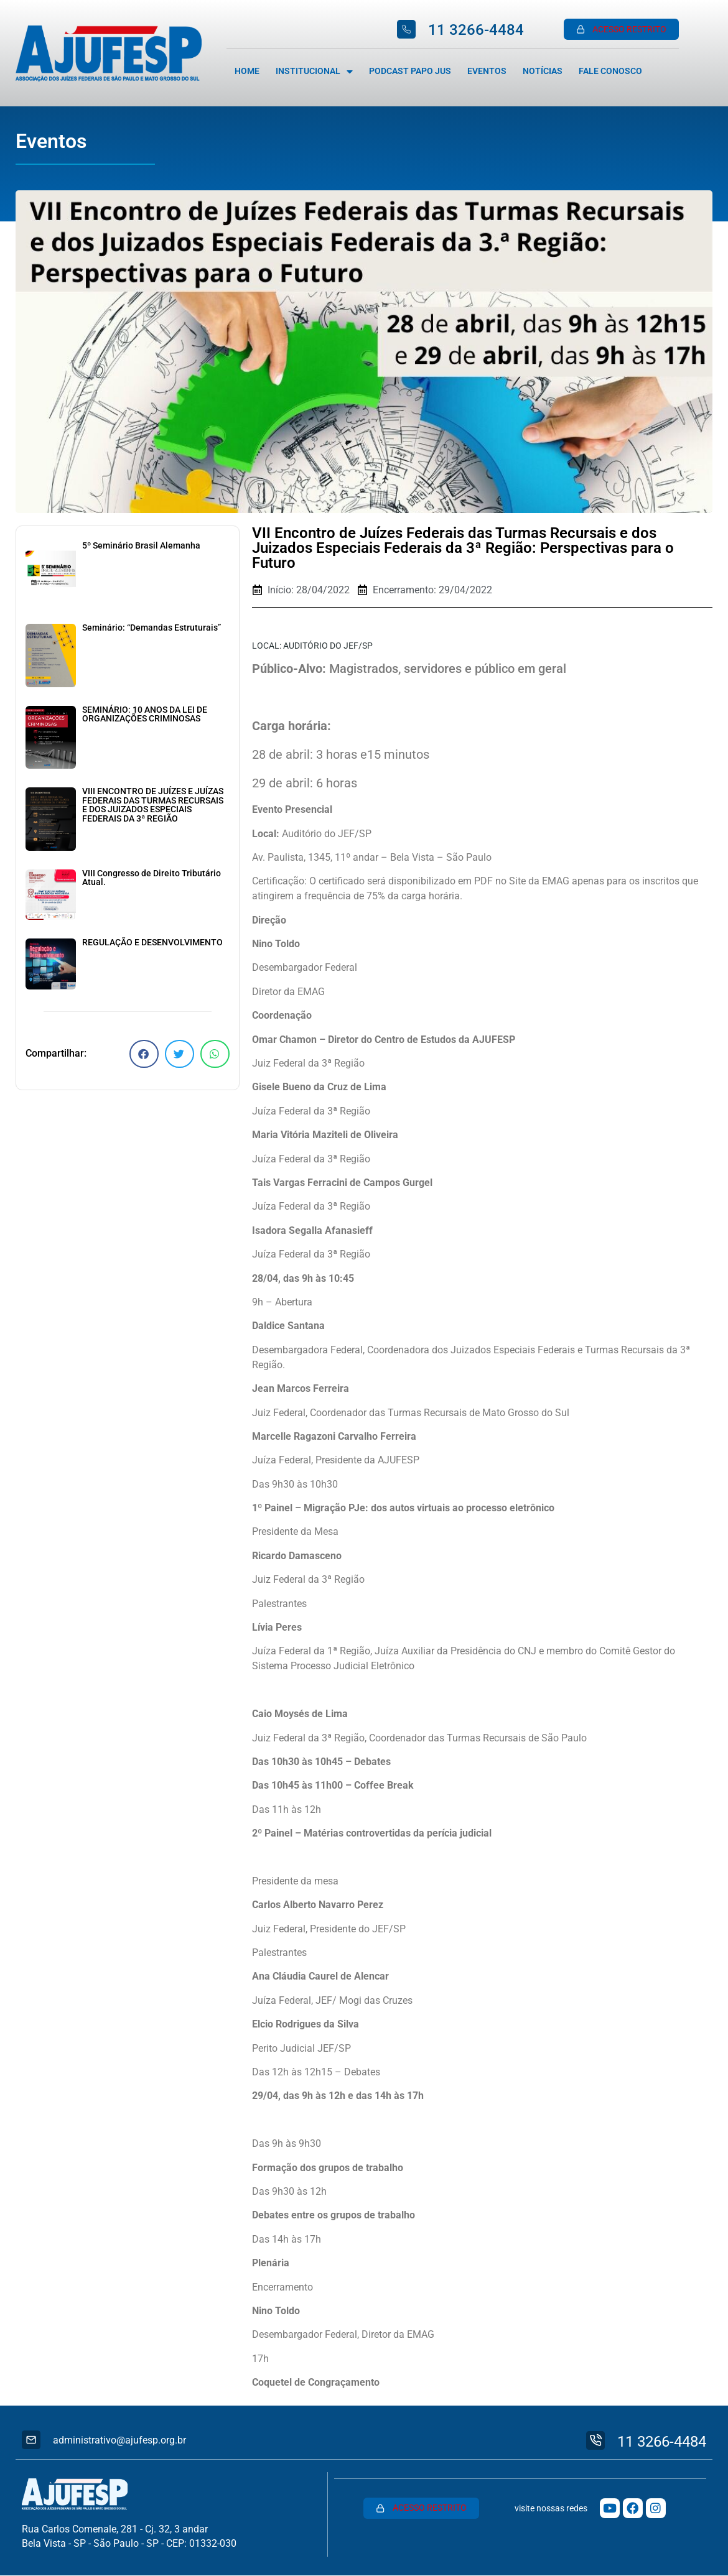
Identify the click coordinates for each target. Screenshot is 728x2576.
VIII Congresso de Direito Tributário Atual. (151, 877)
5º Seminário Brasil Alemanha (141, 545)
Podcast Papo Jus (410, 71)
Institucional (314, 71)
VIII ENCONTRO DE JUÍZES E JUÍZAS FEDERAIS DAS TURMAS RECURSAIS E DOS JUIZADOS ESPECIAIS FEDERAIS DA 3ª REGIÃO (152, 804)
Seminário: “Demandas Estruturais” (151, 628)
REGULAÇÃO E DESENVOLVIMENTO (152, 942)
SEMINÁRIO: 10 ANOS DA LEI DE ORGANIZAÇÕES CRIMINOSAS (144, 714)
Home (247, 71)
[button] (144, 1054)
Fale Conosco (610, 71)
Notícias (542, 71)
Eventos (486, 71)
